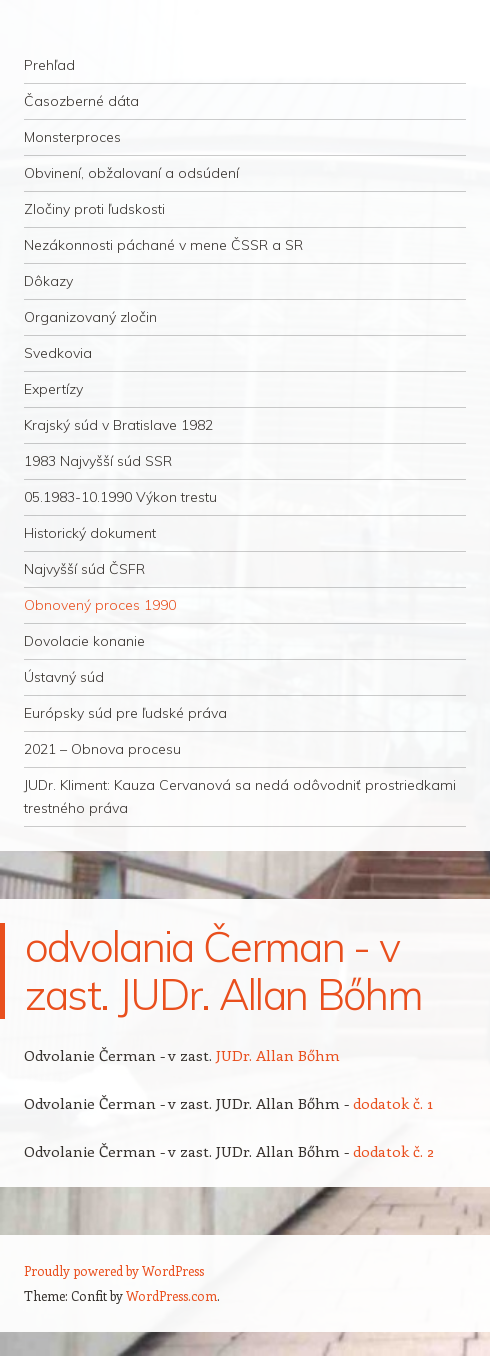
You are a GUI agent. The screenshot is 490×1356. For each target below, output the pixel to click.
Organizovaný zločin (90, 317)
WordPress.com (171, 1295)
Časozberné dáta (81, 101)
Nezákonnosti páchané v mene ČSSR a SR (163, 245)
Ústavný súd (64, 677)
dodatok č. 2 (393, 1151)
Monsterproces (72, 137)
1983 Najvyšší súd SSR (98, 461)
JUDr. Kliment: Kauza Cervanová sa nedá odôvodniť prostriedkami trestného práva (240, 796)
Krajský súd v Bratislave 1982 (118, 425)
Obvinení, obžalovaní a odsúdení (131, 173)
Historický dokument (90, 533)
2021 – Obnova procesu (102, 749)
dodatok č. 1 (393, 1103)
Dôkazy (48, 281)
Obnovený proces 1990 (100, 605)
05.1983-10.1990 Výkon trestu (120, 497)
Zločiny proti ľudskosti (94, 209)
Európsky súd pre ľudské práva (125, 713)
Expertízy (53, 389)
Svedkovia (58, 353)
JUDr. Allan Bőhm (278, 1055)
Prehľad (49, 65)
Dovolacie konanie (84, 641)
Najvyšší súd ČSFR (84, 569)
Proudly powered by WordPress (114, 1270)
